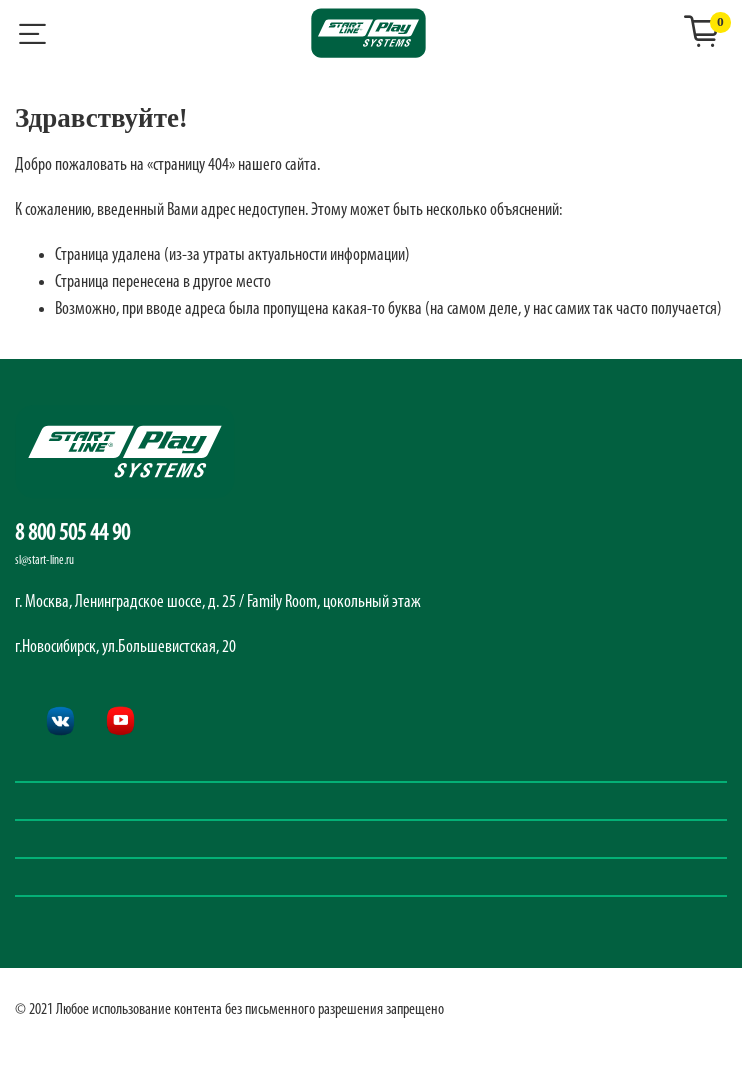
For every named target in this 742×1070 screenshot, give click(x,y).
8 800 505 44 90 (72, 534)
